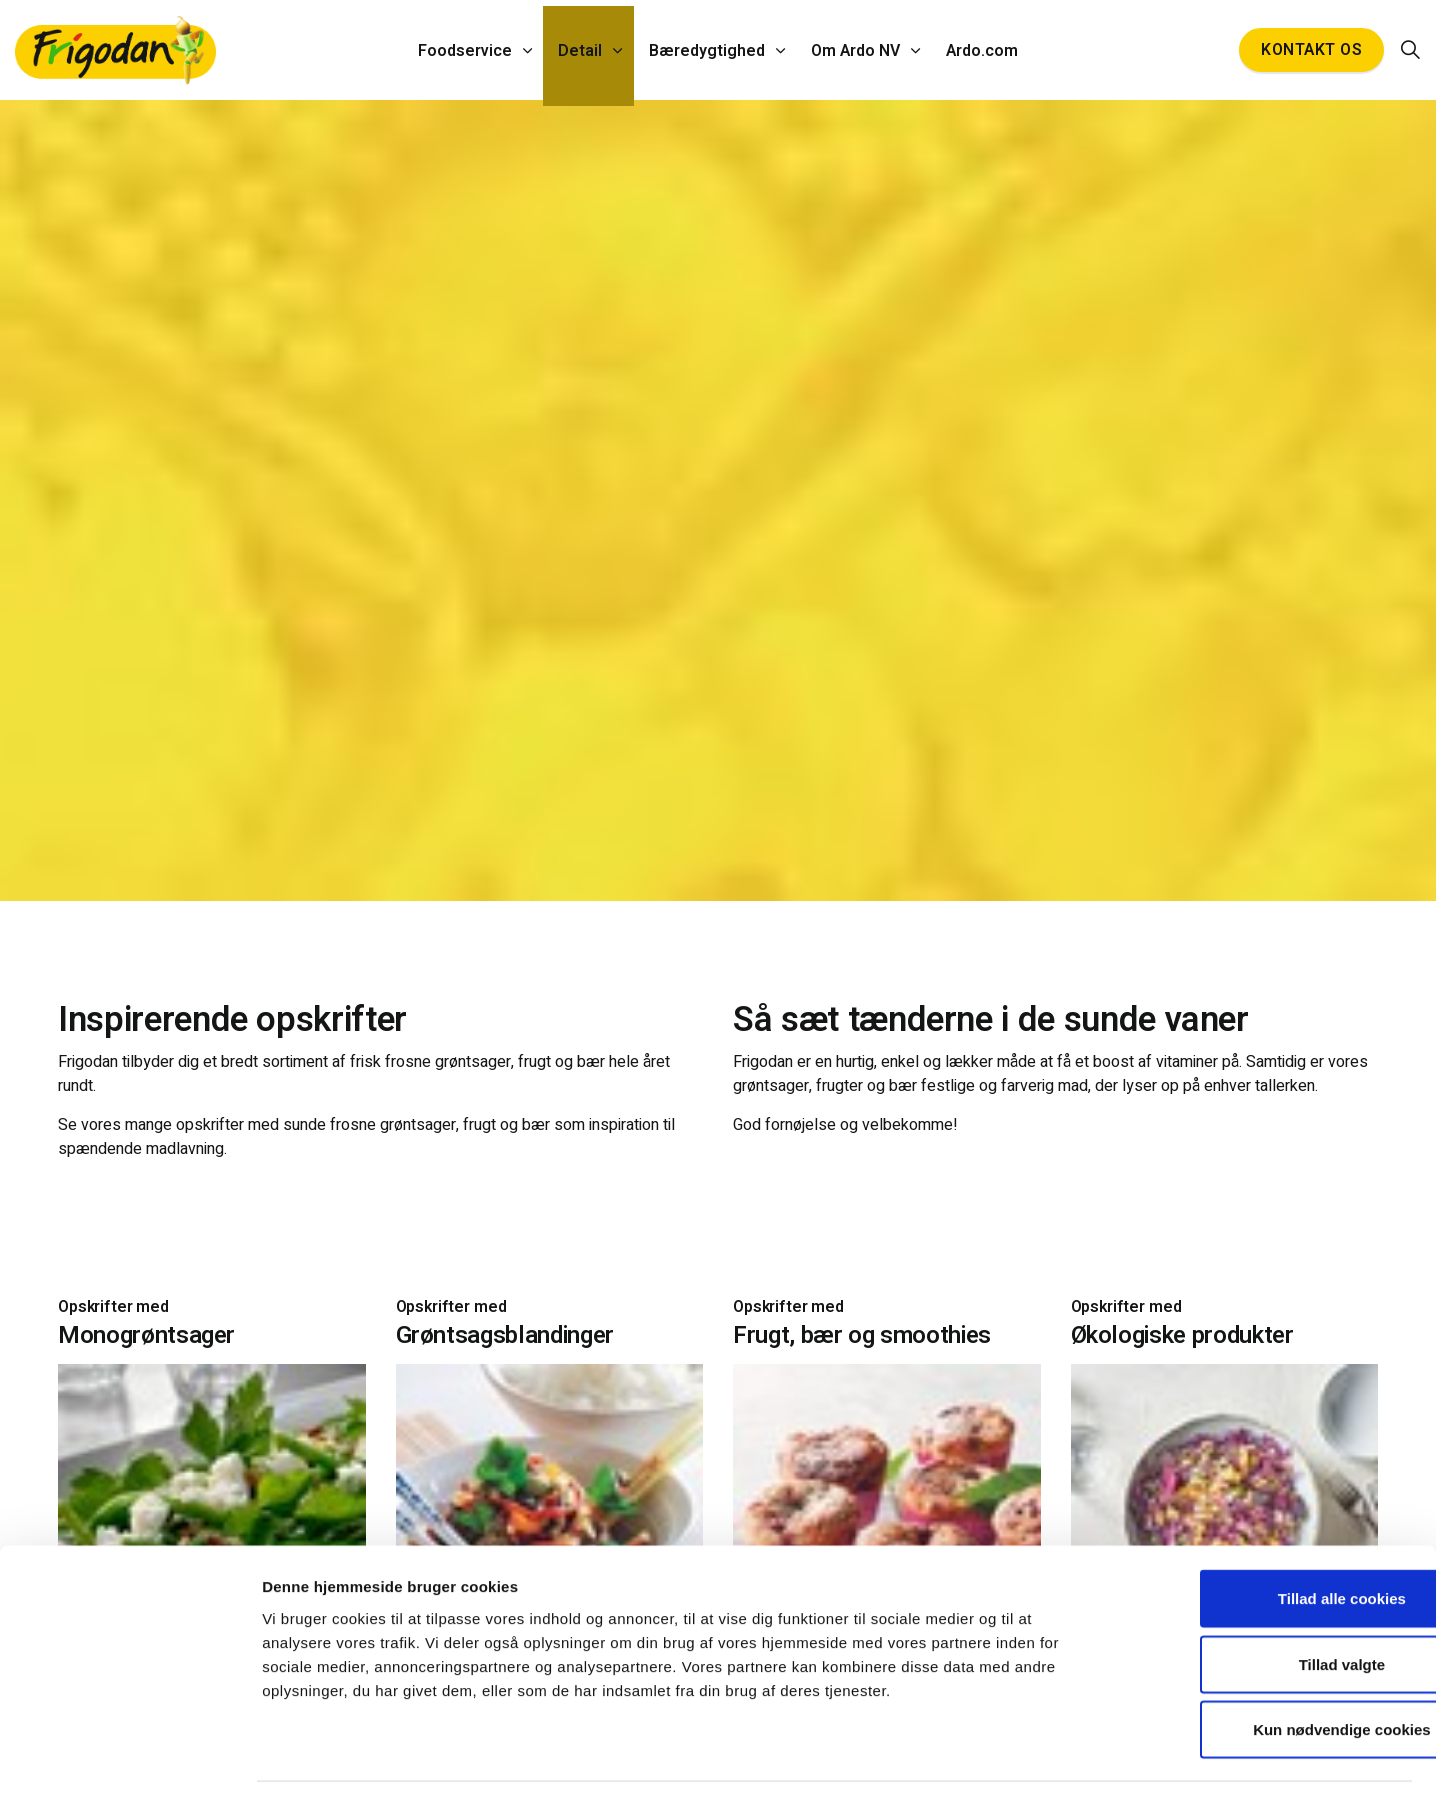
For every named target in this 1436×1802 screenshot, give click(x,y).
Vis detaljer (1035, 1762)
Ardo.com (980, 50)
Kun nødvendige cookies (1269, 1670)
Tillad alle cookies (1269, 1539)
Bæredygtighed (707, 50)
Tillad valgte (1269, 1605)
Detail (582, 50)
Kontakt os (1311, 50)
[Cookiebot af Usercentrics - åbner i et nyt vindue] (129, 1763)
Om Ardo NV (854, 50)
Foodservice (468, 50)
